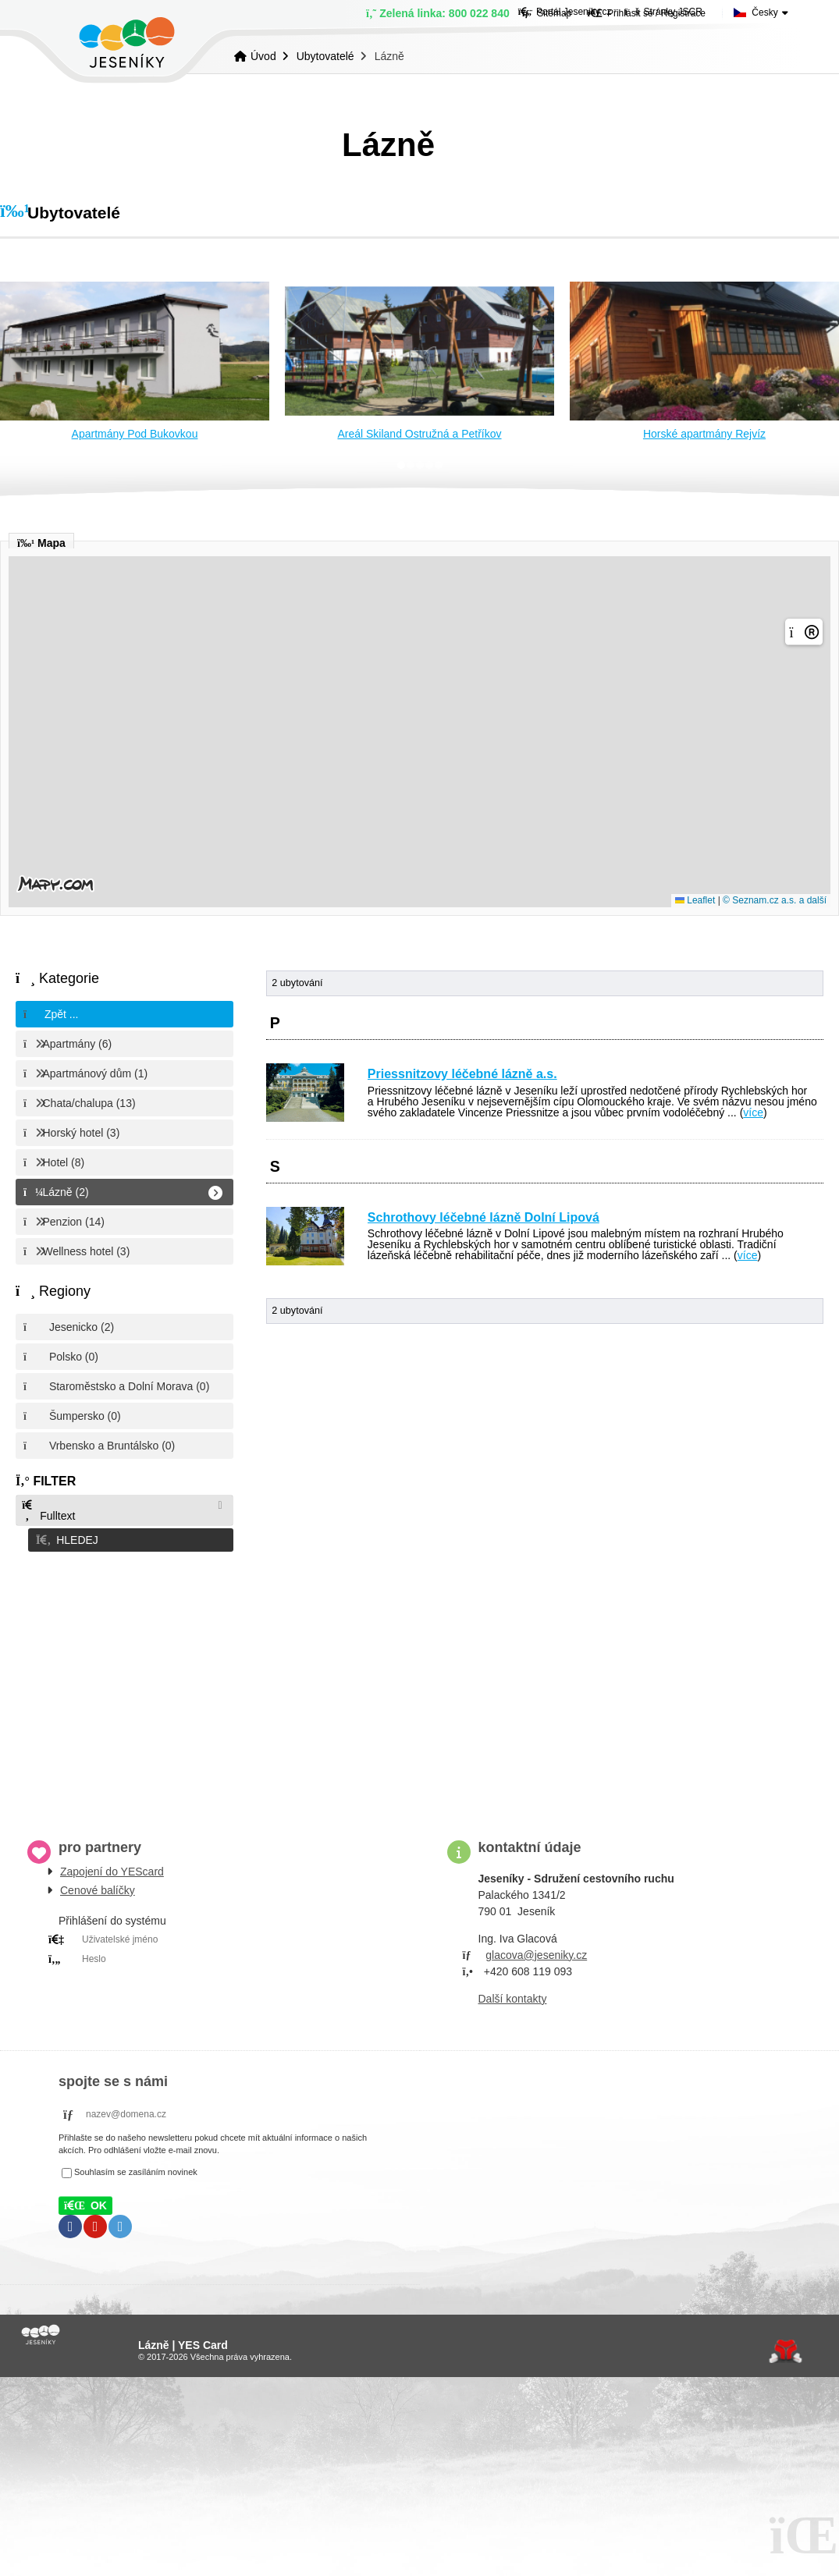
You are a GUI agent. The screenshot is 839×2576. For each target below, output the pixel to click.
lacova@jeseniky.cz (539, 1950)
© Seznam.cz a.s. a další (775, 900)
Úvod (127, 42)
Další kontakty (512, 1994)
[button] (124, 1537)
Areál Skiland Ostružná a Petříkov (419, 434)
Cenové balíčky (97, 1885)
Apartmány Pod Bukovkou (135, 434)
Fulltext (47, 1510)
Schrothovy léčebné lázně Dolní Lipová (483, 1217)
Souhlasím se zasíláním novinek (135, 2168)
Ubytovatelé (325, 56)
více (753, 1112)
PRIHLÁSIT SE (225, 1973)
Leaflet (695, 900)
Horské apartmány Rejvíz (704, 434)
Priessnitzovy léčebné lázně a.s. (462, 1073)
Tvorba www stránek (785, 2346)
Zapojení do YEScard (112, 1867)
